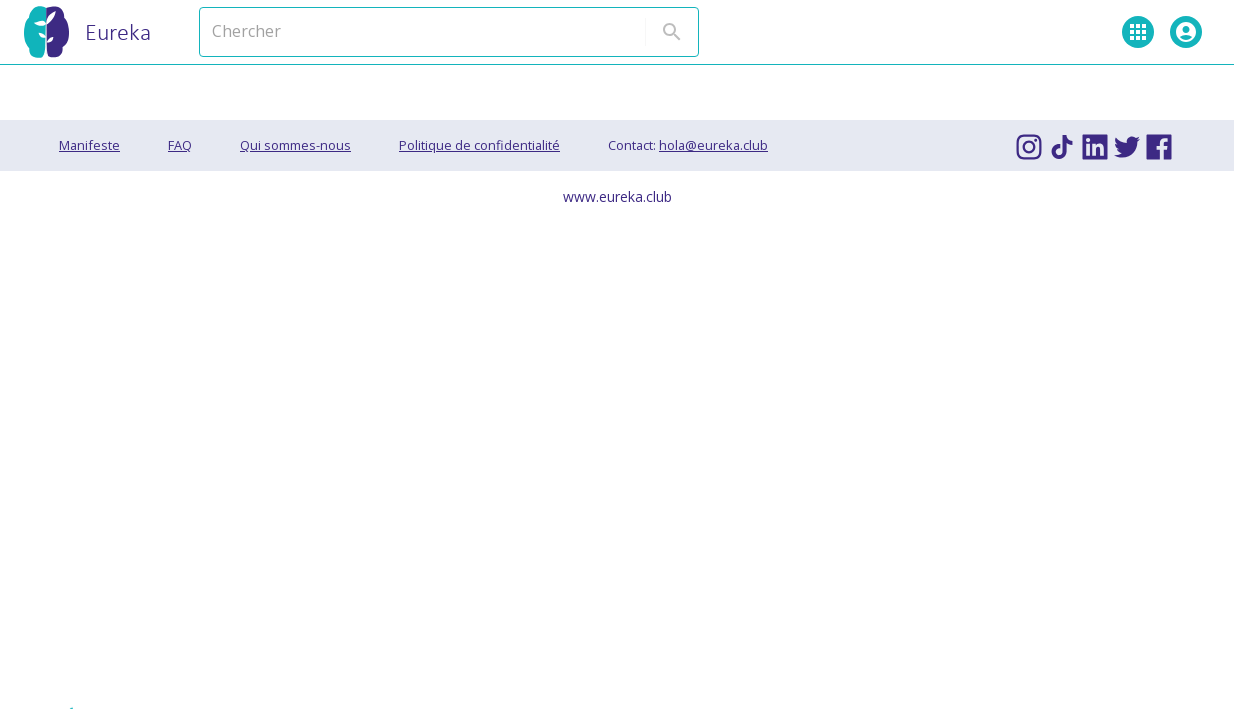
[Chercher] (402, 32)
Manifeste (89, 145)
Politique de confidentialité (479, 145)
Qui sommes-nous (295, 145)
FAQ (180, 145)
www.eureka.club (617, 196)
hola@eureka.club (713, 145)
